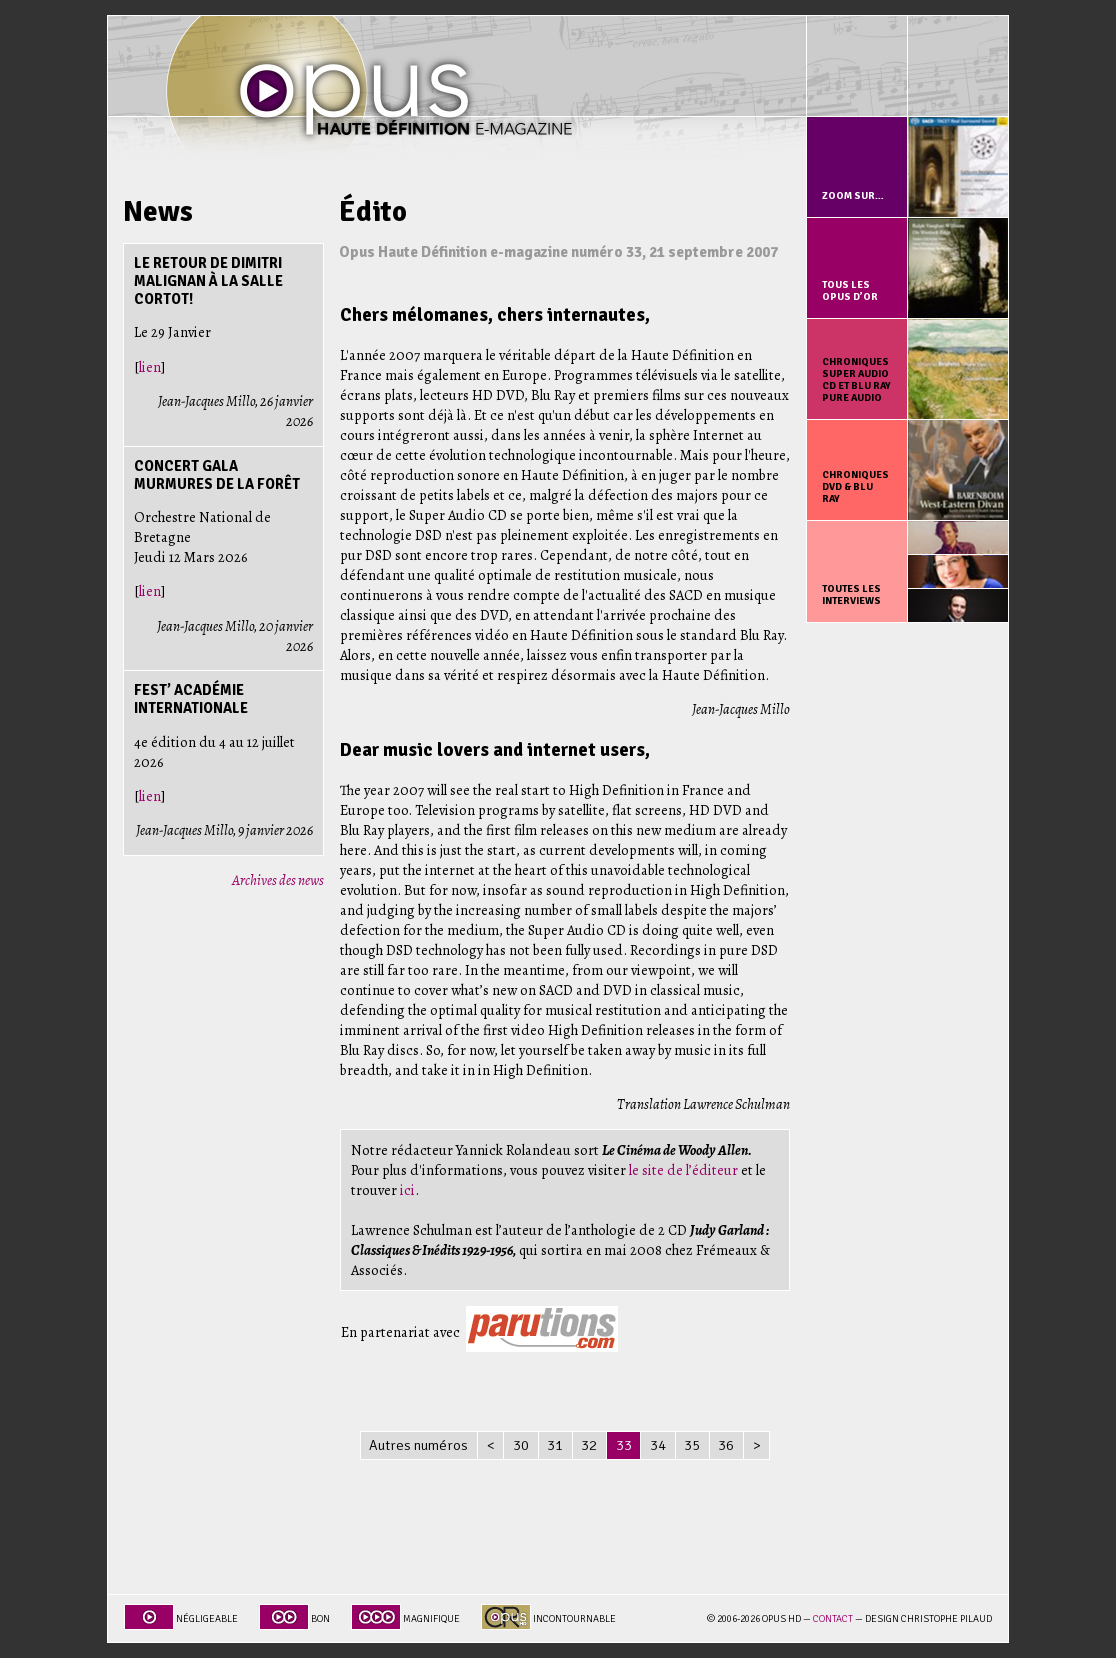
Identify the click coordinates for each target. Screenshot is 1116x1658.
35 (692, 1445)
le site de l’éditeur (683, 1170)
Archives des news (278, 880)
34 (658, 1445)
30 (521, 1445)
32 (589, 1445)
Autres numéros (418, 1445)
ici (407, 1190)
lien (150, 367)
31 (555, 1445)
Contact (833, 1619)
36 (726, 1445)
